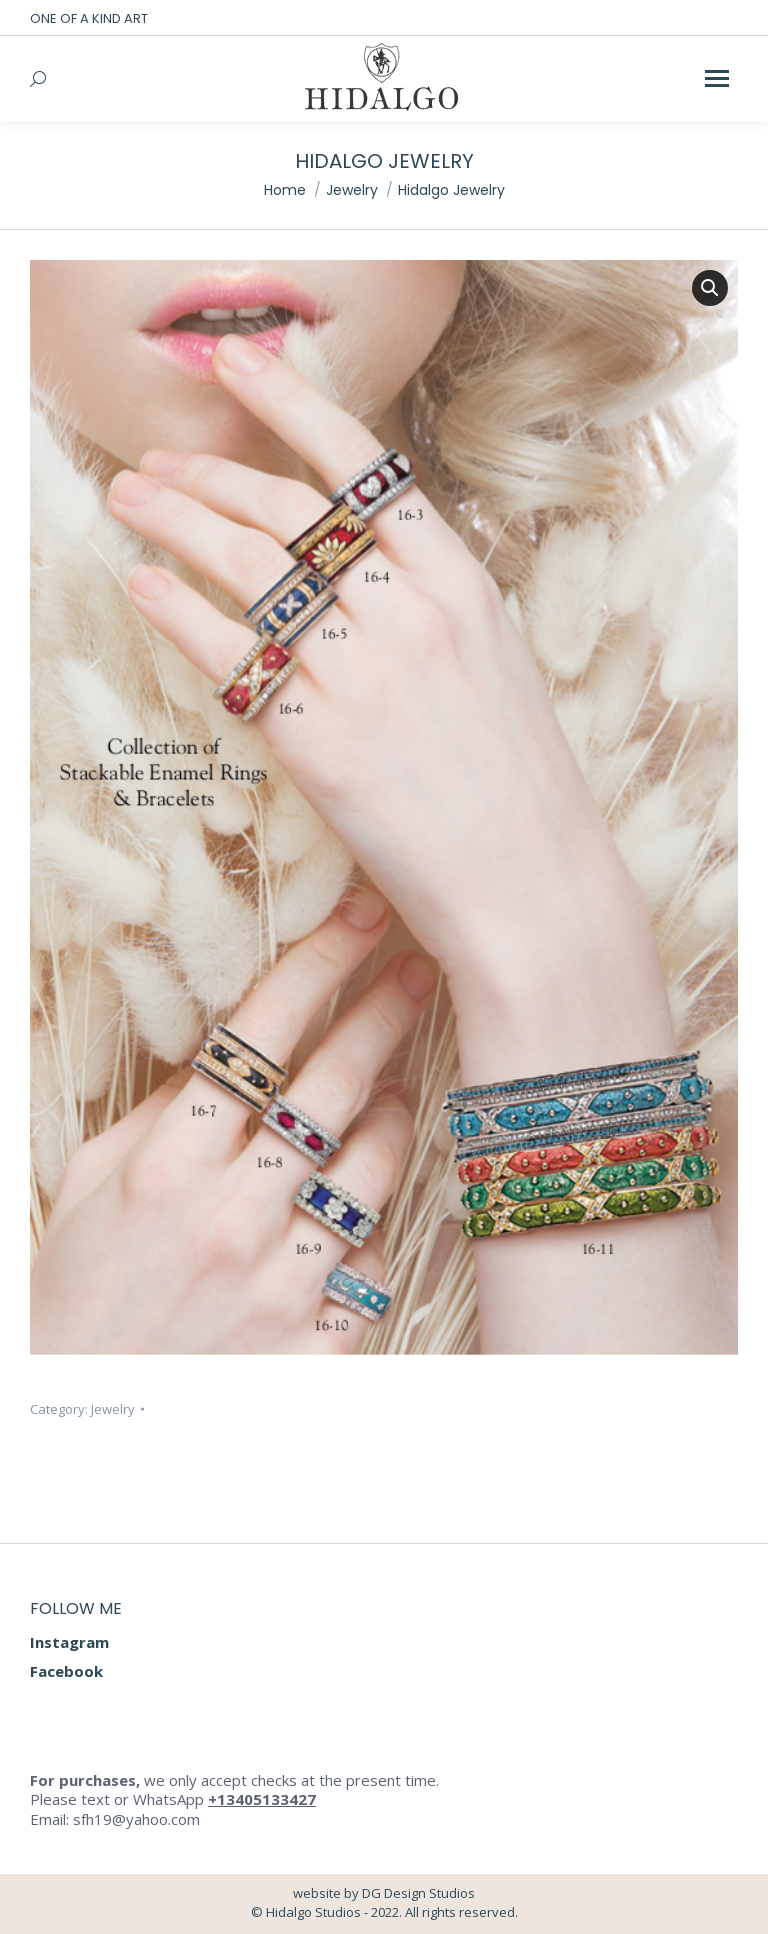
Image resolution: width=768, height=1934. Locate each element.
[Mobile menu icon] (717, 78)
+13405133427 (262, 1799)
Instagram (69, 1642)
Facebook (66, 1671)
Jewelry (113, 1409)
